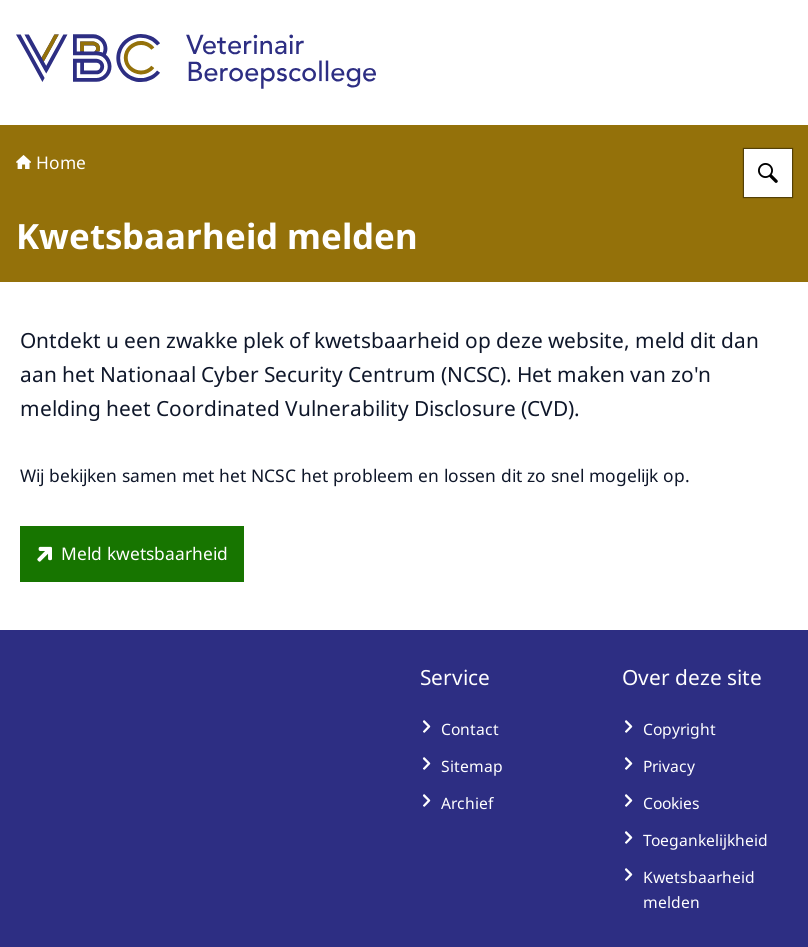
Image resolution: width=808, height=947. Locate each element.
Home (51, 162)
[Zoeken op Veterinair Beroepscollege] (768, 173)
